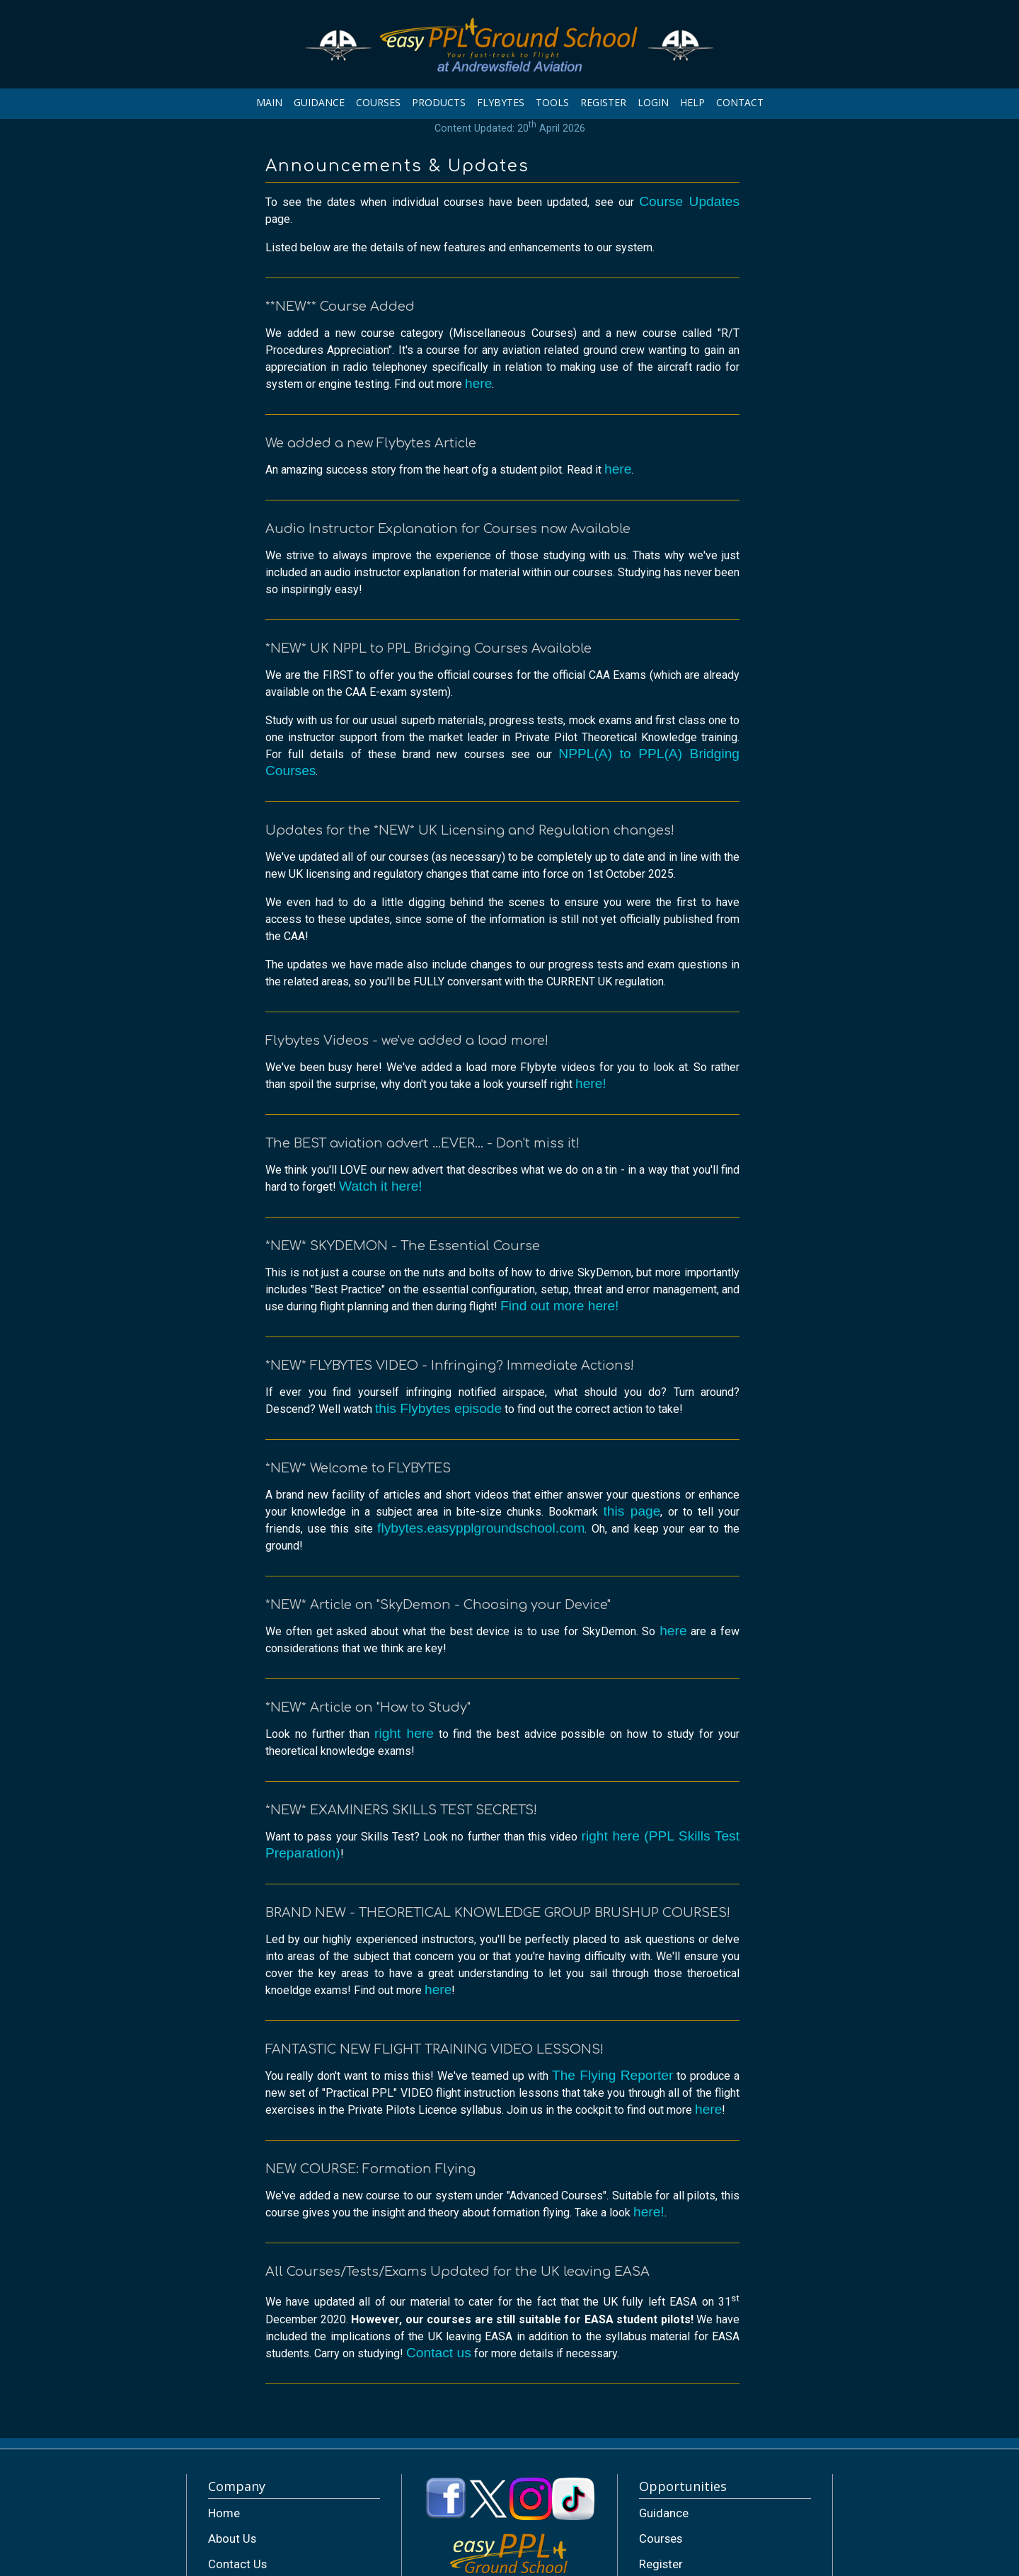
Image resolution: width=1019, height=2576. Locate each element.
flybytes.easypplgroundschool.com (481, 1528)
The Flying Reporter (612, 2075)
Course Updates (689, 201)
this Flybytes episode (438, 1408)
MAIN (269, 102)
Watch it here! (380, 1186)
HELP (692, 102)
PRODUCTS (439, 102)
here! (590, 1083)
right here (404, 1733)
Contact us (438, 2352)
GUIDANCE (319, 102)
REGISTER (603, 102)
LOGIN (653, 102)
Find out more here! (559, 1305)
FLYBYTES (500, 102)
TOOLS (552, 102)
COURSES (378, 102)
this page (631, 1511)
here (478, 383)
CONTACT (740, 102)
